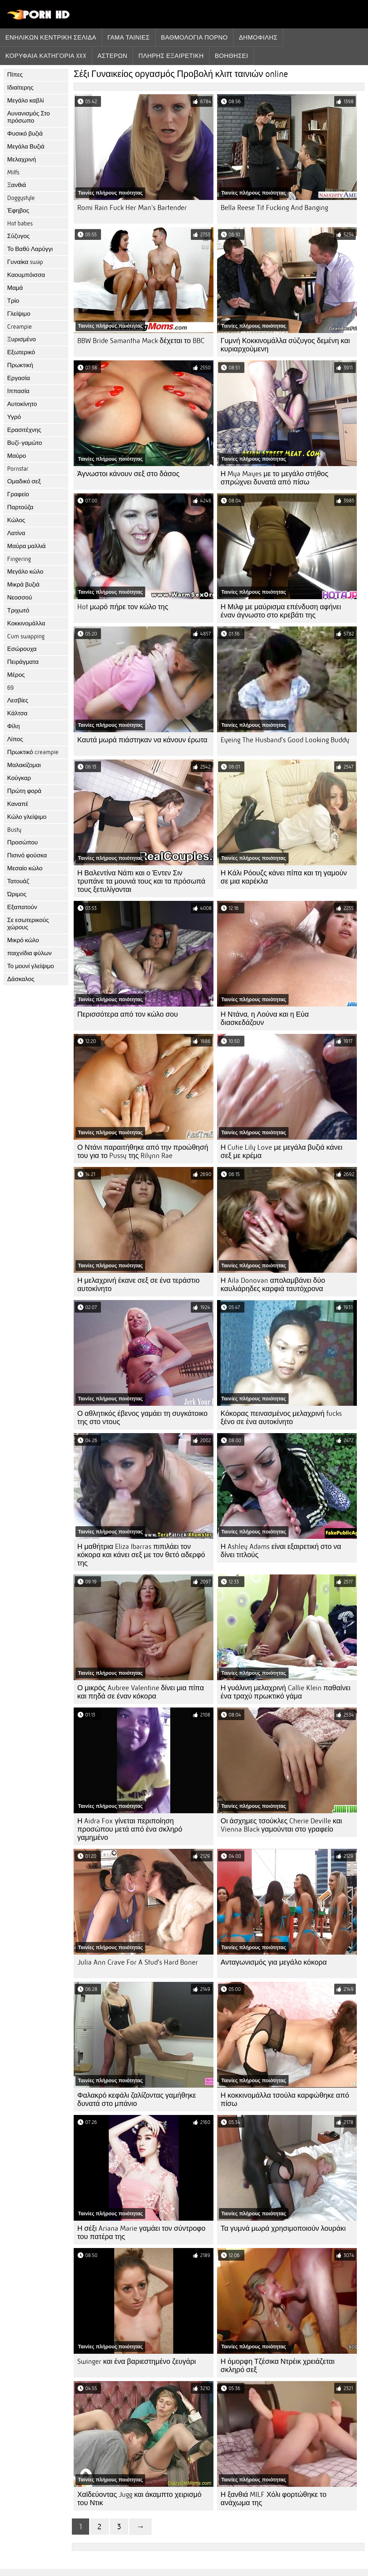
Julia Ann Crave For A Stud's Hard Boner (137, 1962)
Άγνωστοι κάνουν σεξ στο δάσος (128, 474)
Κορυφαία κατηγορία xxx (45, 56)
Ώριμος (17, 894)
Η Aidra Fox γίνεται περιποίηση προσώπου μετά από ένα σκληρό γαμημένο (129, 1829)
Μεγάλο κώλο (25, 571)
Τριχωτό (18, 610)
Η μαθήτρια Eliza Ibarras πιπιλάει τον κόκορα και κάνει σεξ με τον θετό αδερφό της (141, 1554)
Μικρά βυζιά (23, 584)
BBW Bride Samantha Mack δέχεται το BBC (140, 341)
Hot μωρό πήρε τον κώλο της (122, 607)
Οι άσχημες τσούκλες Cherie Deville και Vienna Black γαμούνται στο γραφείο (281, 1825)
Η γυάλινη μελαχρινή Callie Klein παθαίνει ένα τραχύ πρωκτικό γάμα (285, 1692)
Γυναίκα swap (25, 262)
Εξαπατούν (22, 907)
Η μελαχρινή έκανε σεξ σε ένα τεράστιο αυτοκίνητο (138, 1284)
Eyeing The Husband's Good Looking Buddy (285, 740)
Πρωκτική (20, 365)
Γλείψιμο (18, 313)
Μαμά (15, 287)
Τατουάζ (18, 881)
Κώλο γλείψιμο (26, 816)
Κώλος (16, 520)
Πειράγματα (23, 661)
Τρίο (13, 300)
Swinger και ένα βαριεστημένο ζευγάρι (136, 2361)
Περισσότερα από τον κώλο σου (127, 1014)
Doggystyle (21, 198)
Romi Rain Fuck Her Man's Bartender (132, 208)
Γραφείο (18, 494)
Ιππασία (18, 391)
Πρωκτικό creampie (33, 752)
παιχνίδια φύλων (29, 953)
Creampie (19, 326)
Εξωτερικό (21, 352)
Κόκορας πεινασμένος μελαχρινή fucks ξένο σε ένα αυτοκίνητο (281, 1417)
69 (10, 687)
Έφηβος (18, 210)
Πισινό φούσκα (27, 855)
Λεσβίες (17, 700)
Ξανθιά (16, 185)
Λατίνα (16, 533)
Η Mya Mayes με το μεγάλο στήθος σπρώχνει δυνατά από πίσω (274, 478)
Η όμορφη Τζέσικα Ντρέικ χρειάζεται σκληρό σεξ (278, 2365)
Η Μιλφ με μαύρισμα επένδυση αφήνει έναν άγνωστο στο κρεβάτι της (281, 611)
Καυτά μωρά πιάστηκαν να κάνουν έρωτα (142, 740)
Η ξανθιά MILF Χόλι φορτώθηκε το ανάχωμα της (273, 2498)
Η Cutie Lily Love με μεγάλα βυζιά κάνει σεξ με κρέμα (281, 1151)
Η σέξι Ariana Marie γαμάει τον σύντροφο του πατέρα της (141, 2232)
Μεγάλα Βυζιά (26, 146)
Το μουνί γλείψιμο (30, 966)
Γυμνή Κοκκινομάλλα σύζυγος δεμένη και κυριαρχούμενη (285, 345)
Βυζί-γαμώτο (24, 442)
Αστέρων (112, 56)
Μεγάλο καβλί (25, 100)
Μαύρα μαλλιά (26, 546)
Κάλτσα (17, 713)
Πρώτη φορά (24, 791)
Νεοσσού (19, 597)
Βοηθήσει (231, 56)
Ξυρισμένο (21, 339)
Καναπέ (17, 804)
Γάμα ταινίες (128, 37)
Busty (14, 829)
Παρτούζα (20, 507)
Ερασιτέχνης (24, 430)
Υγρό (14, 417)
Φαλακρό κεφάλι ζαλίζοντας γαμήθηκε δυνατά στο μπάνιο (136, 2099)
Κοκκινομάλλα (26, 623)
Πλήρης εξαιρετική (171, 56)
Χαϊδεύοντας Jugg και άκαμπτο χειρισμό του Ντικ (139, 2498)
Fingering (19, 559)
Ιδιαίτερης (20, 87)
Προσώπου (22, 842)
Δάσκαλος (20, 979)
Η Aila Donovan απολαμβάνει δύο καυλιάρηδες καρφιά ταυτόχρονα (273, 1284)
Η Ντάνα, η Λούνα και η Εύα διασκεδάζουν (265, 1018)
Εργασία (18, 378)
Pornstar (17, 468)
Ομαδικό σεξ (24, 481)
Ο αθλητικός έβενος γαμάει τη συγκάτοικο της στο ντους (142, 1417)
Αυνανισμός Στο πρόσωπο (28, 117)
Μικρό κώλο (23, 940)
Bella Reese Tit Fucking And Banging (274, 208)
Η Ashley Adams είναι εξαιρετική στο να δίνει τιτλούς (281, 1550)
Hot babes (20, 223)
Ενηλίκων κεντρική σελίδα (50, 37)
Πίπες (15, 74)
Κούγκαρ (19, 778)
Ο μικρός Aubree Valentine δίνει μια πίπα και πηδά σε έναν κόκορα (140, 1692)
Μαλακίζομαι (24, 765)
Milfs (13, 172)
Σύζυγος (18, 236)
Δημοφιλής (258, 37)
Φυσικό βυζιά (25, 133)
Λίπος (15, 739)
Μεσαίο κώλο (24, 868)
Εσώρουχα (22, 649)
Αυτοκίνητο (22, 404)
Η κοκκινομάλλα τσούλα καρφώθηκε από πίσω (285, 2099)
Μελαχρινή (21, 159)
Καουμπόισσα (26, 275)
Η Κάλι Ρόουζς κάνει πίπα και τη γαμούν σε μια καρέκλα (284, 877)
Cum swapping (26, 636)
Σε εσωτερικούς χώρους (28, 924)
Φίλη (13, 726)
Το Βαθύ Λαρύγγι (30, 249)
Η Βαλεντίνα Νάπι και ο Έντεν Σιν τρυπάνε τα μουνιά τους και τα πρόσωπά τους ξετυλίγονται (141, 881)
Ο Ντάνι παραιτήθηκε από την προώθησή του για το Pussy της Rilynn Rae (142, 1151)
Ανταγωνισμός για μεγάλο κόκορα (274, 1962)
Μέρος (16, 674)
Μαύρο (16, 455)
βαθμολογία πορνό (194, 37)
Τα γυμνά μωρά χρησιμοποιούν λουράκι (283, 2228)
